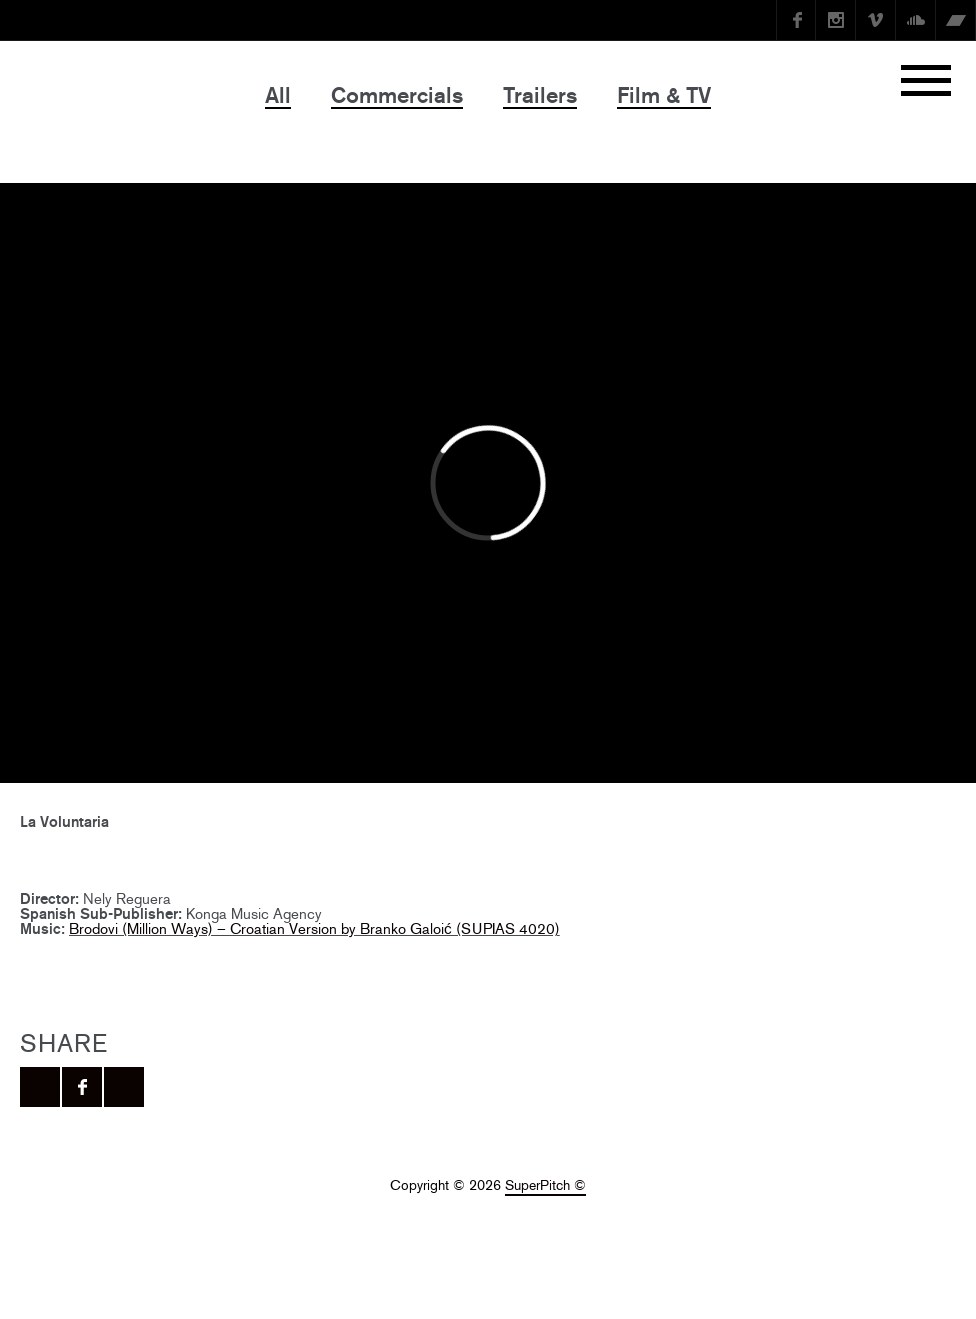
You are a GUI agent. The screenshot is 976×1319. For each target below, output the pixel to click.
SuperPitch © (545, 1185)
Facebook (796, 20)
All (278, 95)
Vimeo (876, 20)
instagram (836, 20)
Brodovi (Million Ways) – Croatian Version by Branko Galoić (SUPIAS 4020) (314, 928)
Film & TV (664, 95)
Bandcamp (956, 20)
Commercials (397, 95)
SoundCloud (916, 20)
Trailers (540, 95)
